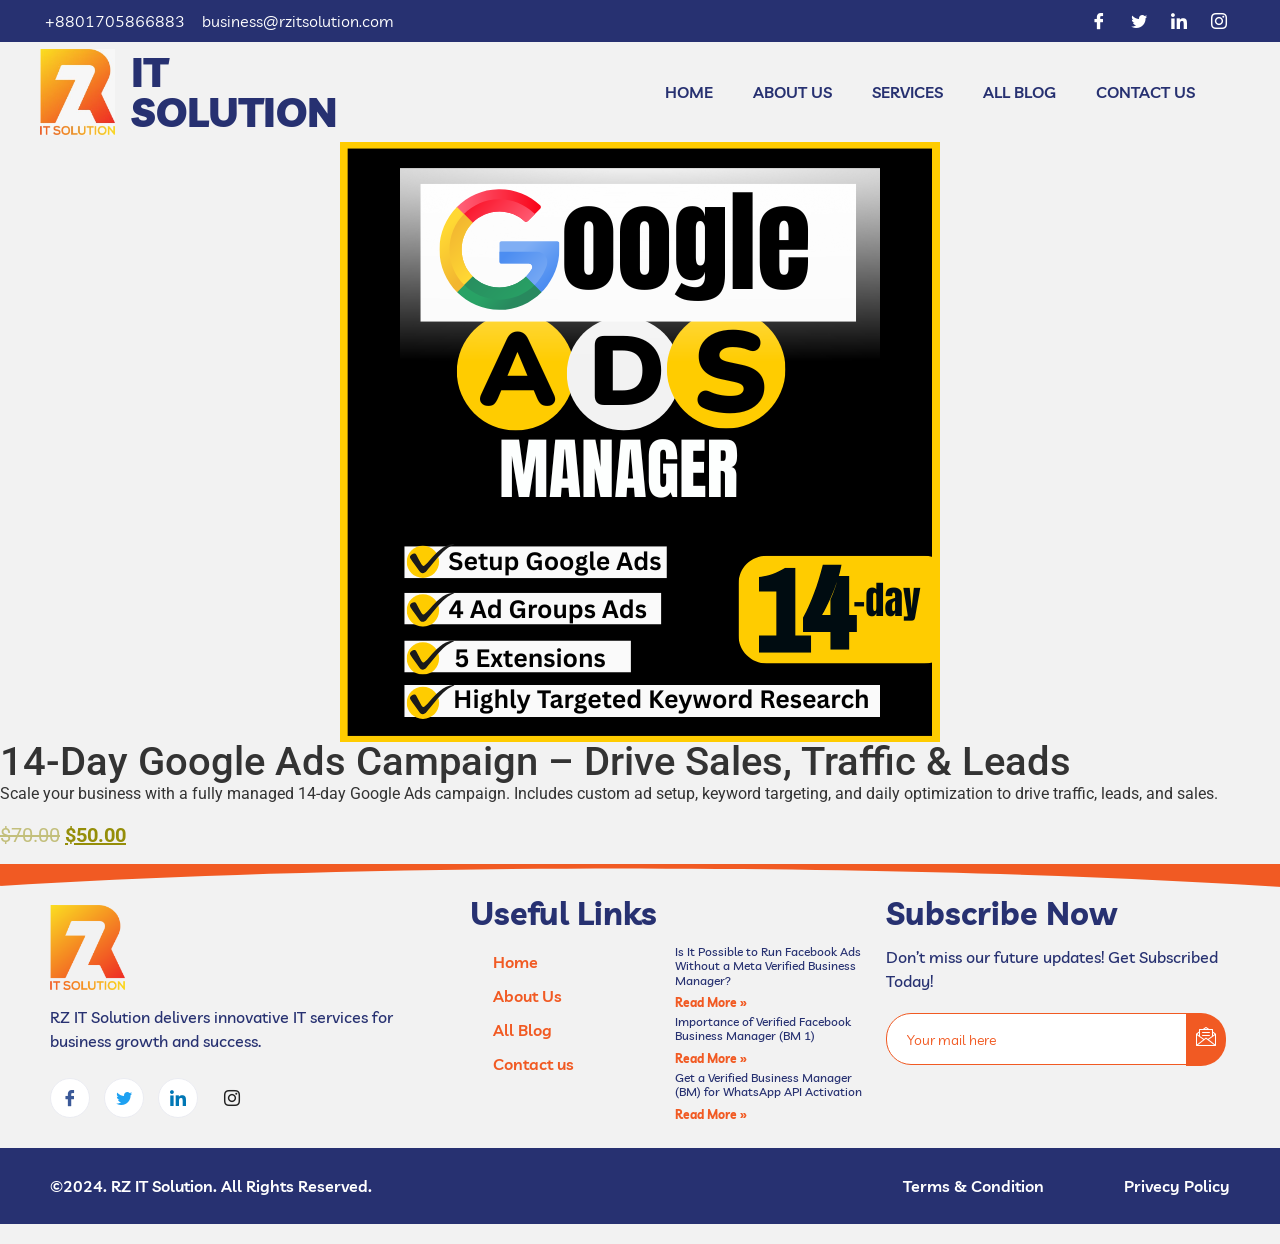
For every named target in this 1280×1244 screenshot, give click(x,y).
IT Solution (234, 92)
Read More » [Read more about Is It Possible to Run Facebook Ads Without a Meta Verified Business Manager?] (711, 1002)
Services (907, 92)
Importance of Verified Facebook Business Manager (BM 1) (763, 1028)
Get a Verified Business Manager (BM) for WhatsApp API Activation (768, 1084)
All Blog (1019, 92)
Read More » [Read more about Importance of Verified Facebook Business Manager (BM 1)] (711, 1058)
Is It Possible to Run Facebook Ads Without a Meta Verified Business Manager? (768, 966)
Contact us (1145, 92)
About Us (792, 92)
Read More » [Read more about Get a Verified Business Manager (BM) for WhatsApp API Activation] (711, 1114)
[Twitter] (1139, 21)
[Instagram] (1219, 21)
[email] (1037, 1039)
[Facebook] (1099, 21)
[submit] (1206, 1039)
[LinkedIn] (1179, 21)
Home (689, 92)
